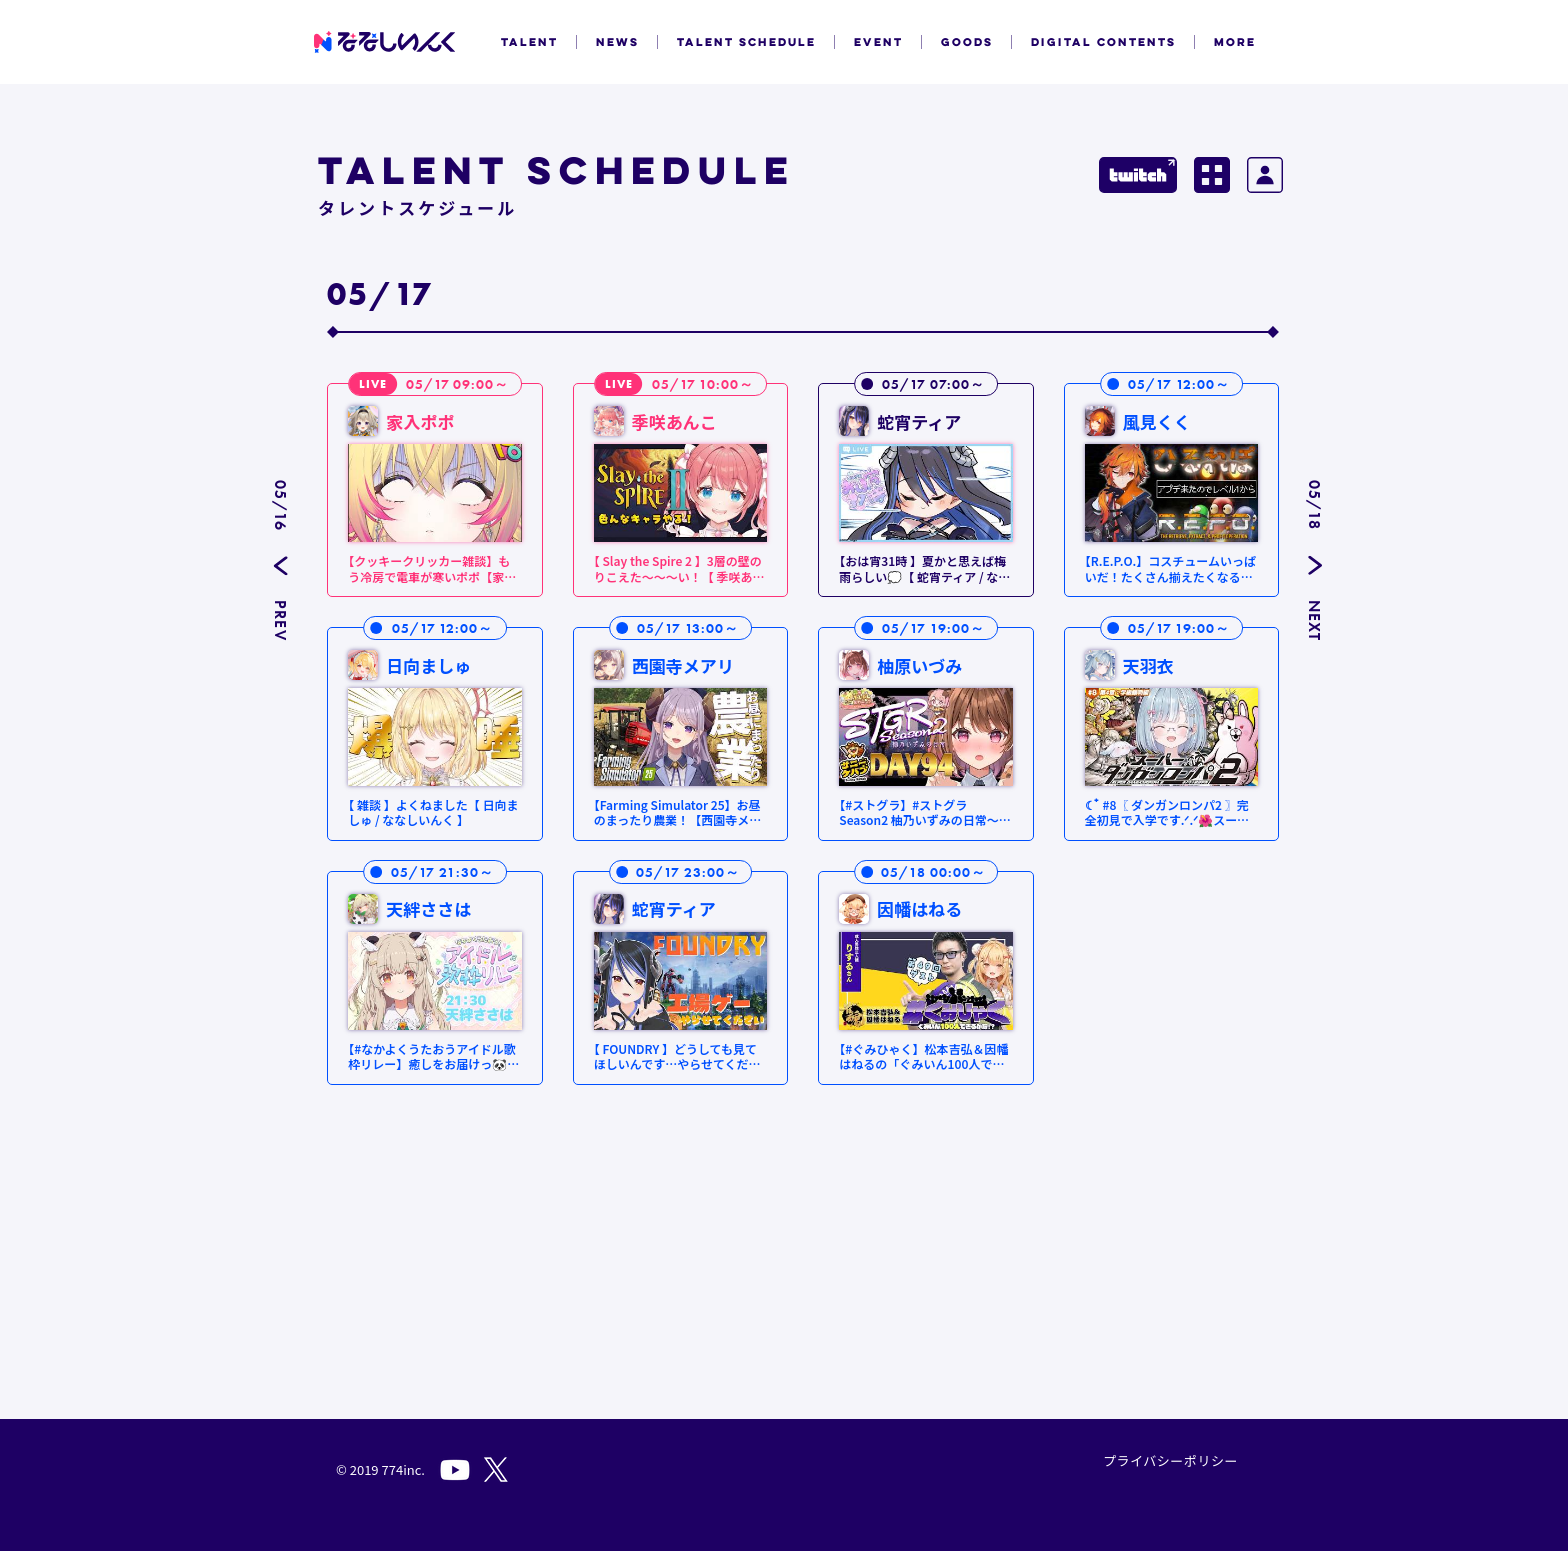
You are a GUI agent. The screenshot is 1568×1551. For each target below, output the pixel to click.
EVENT (878, 42)
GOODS (967, 42)
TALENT (529, 42)
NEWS (617, 42)
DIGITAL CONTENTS (1103, 42)
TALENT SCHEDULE (746, 42)
